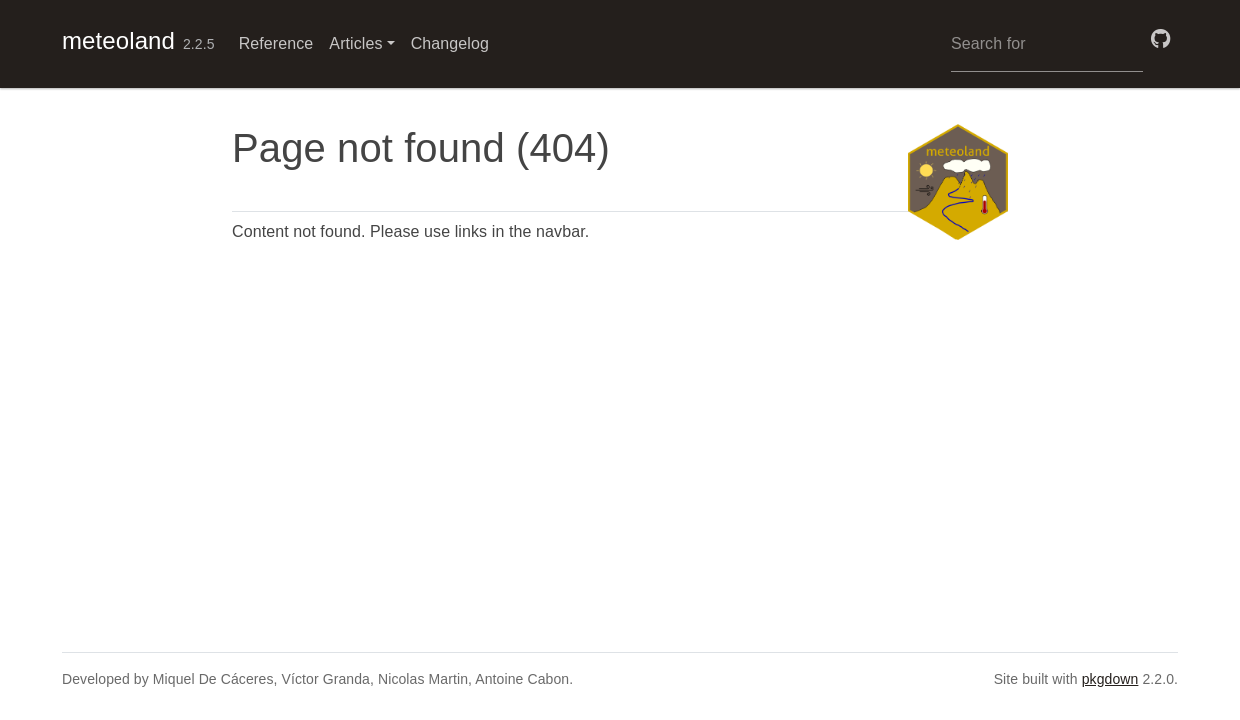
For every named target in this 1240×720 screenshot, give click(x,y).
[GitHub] (1160, 39)
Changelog (450, 43)
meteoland (118, 40)
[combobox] (1047, 44)
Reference (276, 43)
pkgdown (1110, 679)
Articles (355, 43)
